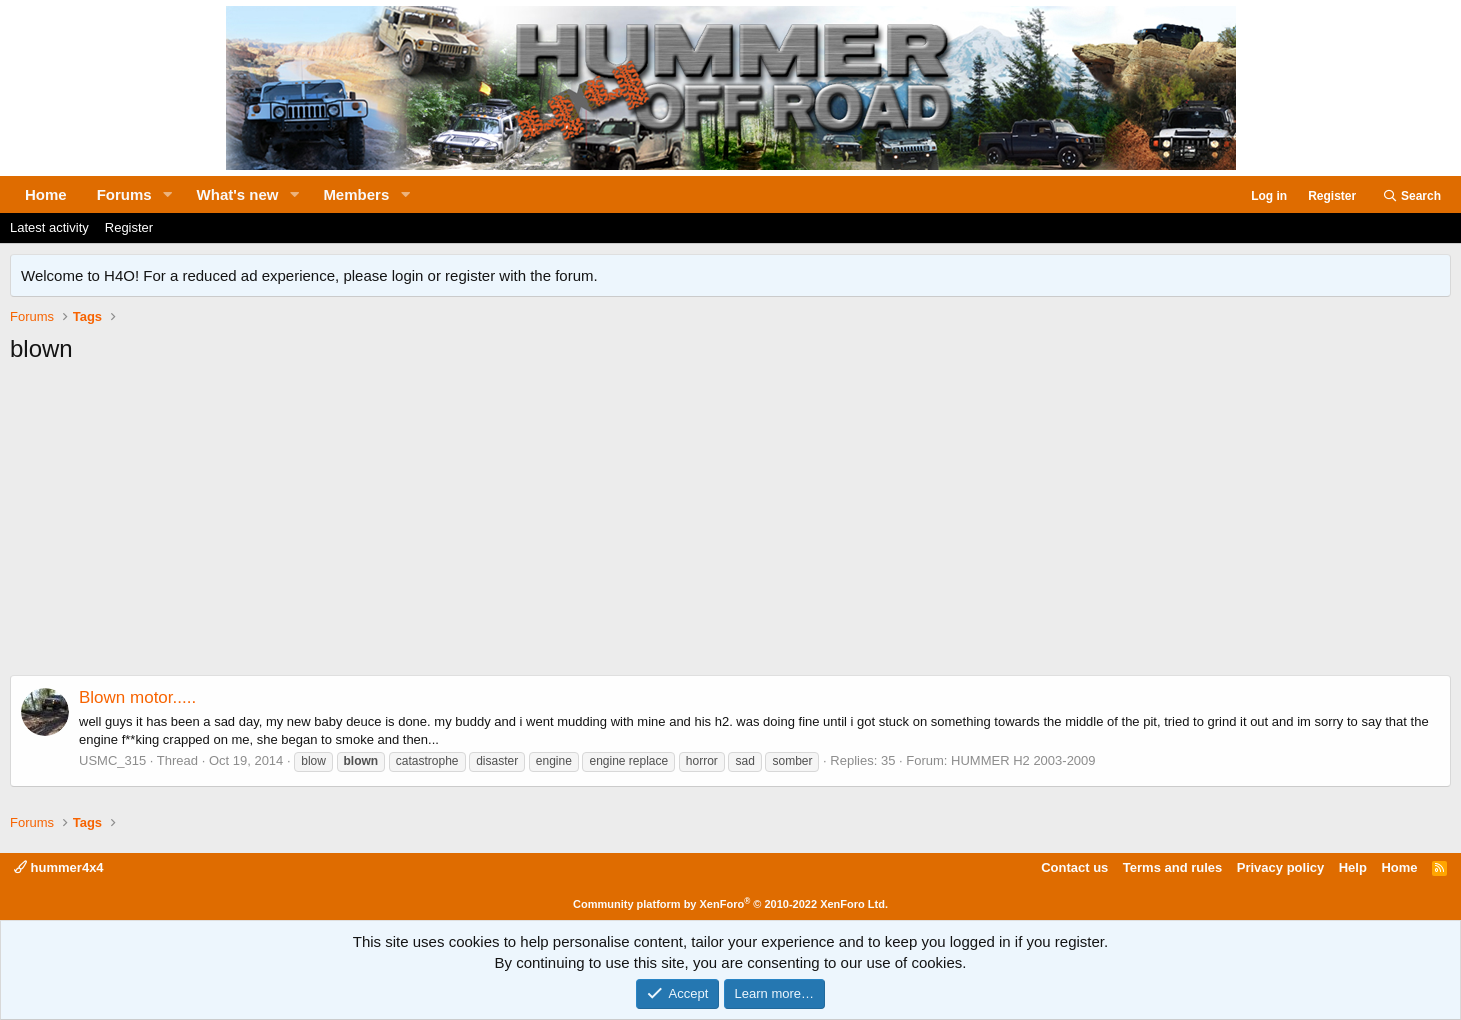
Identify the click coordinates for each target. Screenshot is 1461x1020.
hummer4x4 (59, 867)
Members (356, 194)
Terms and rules (1172, 867)
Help (1353, 867)
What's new (238, 194)
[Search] (1411, 196)
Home (46, 194)
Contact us (1074, 867)
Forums (124, 194)
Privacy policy (1280, 867)
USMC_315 (112, 760)
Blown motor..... (137, 697)
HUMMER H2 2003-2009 (1023, 760)
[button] (168, 194)
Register (129, 227)
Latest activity (49, 227)
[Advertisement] (731, 525)
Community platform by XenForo (730, 904)
